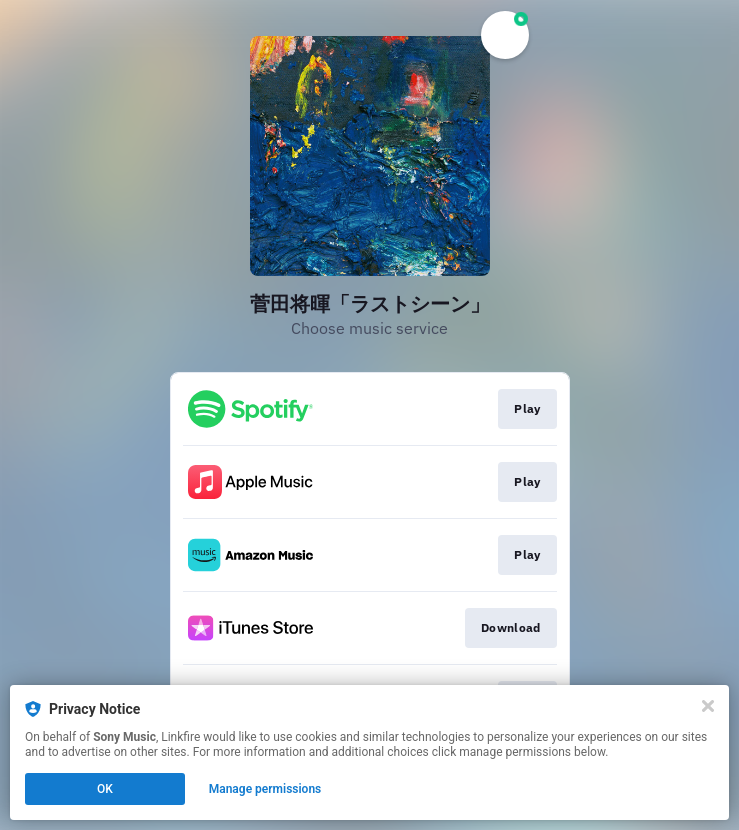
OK (105, 789)
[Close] (708, 706)
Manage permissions (265, 789)
